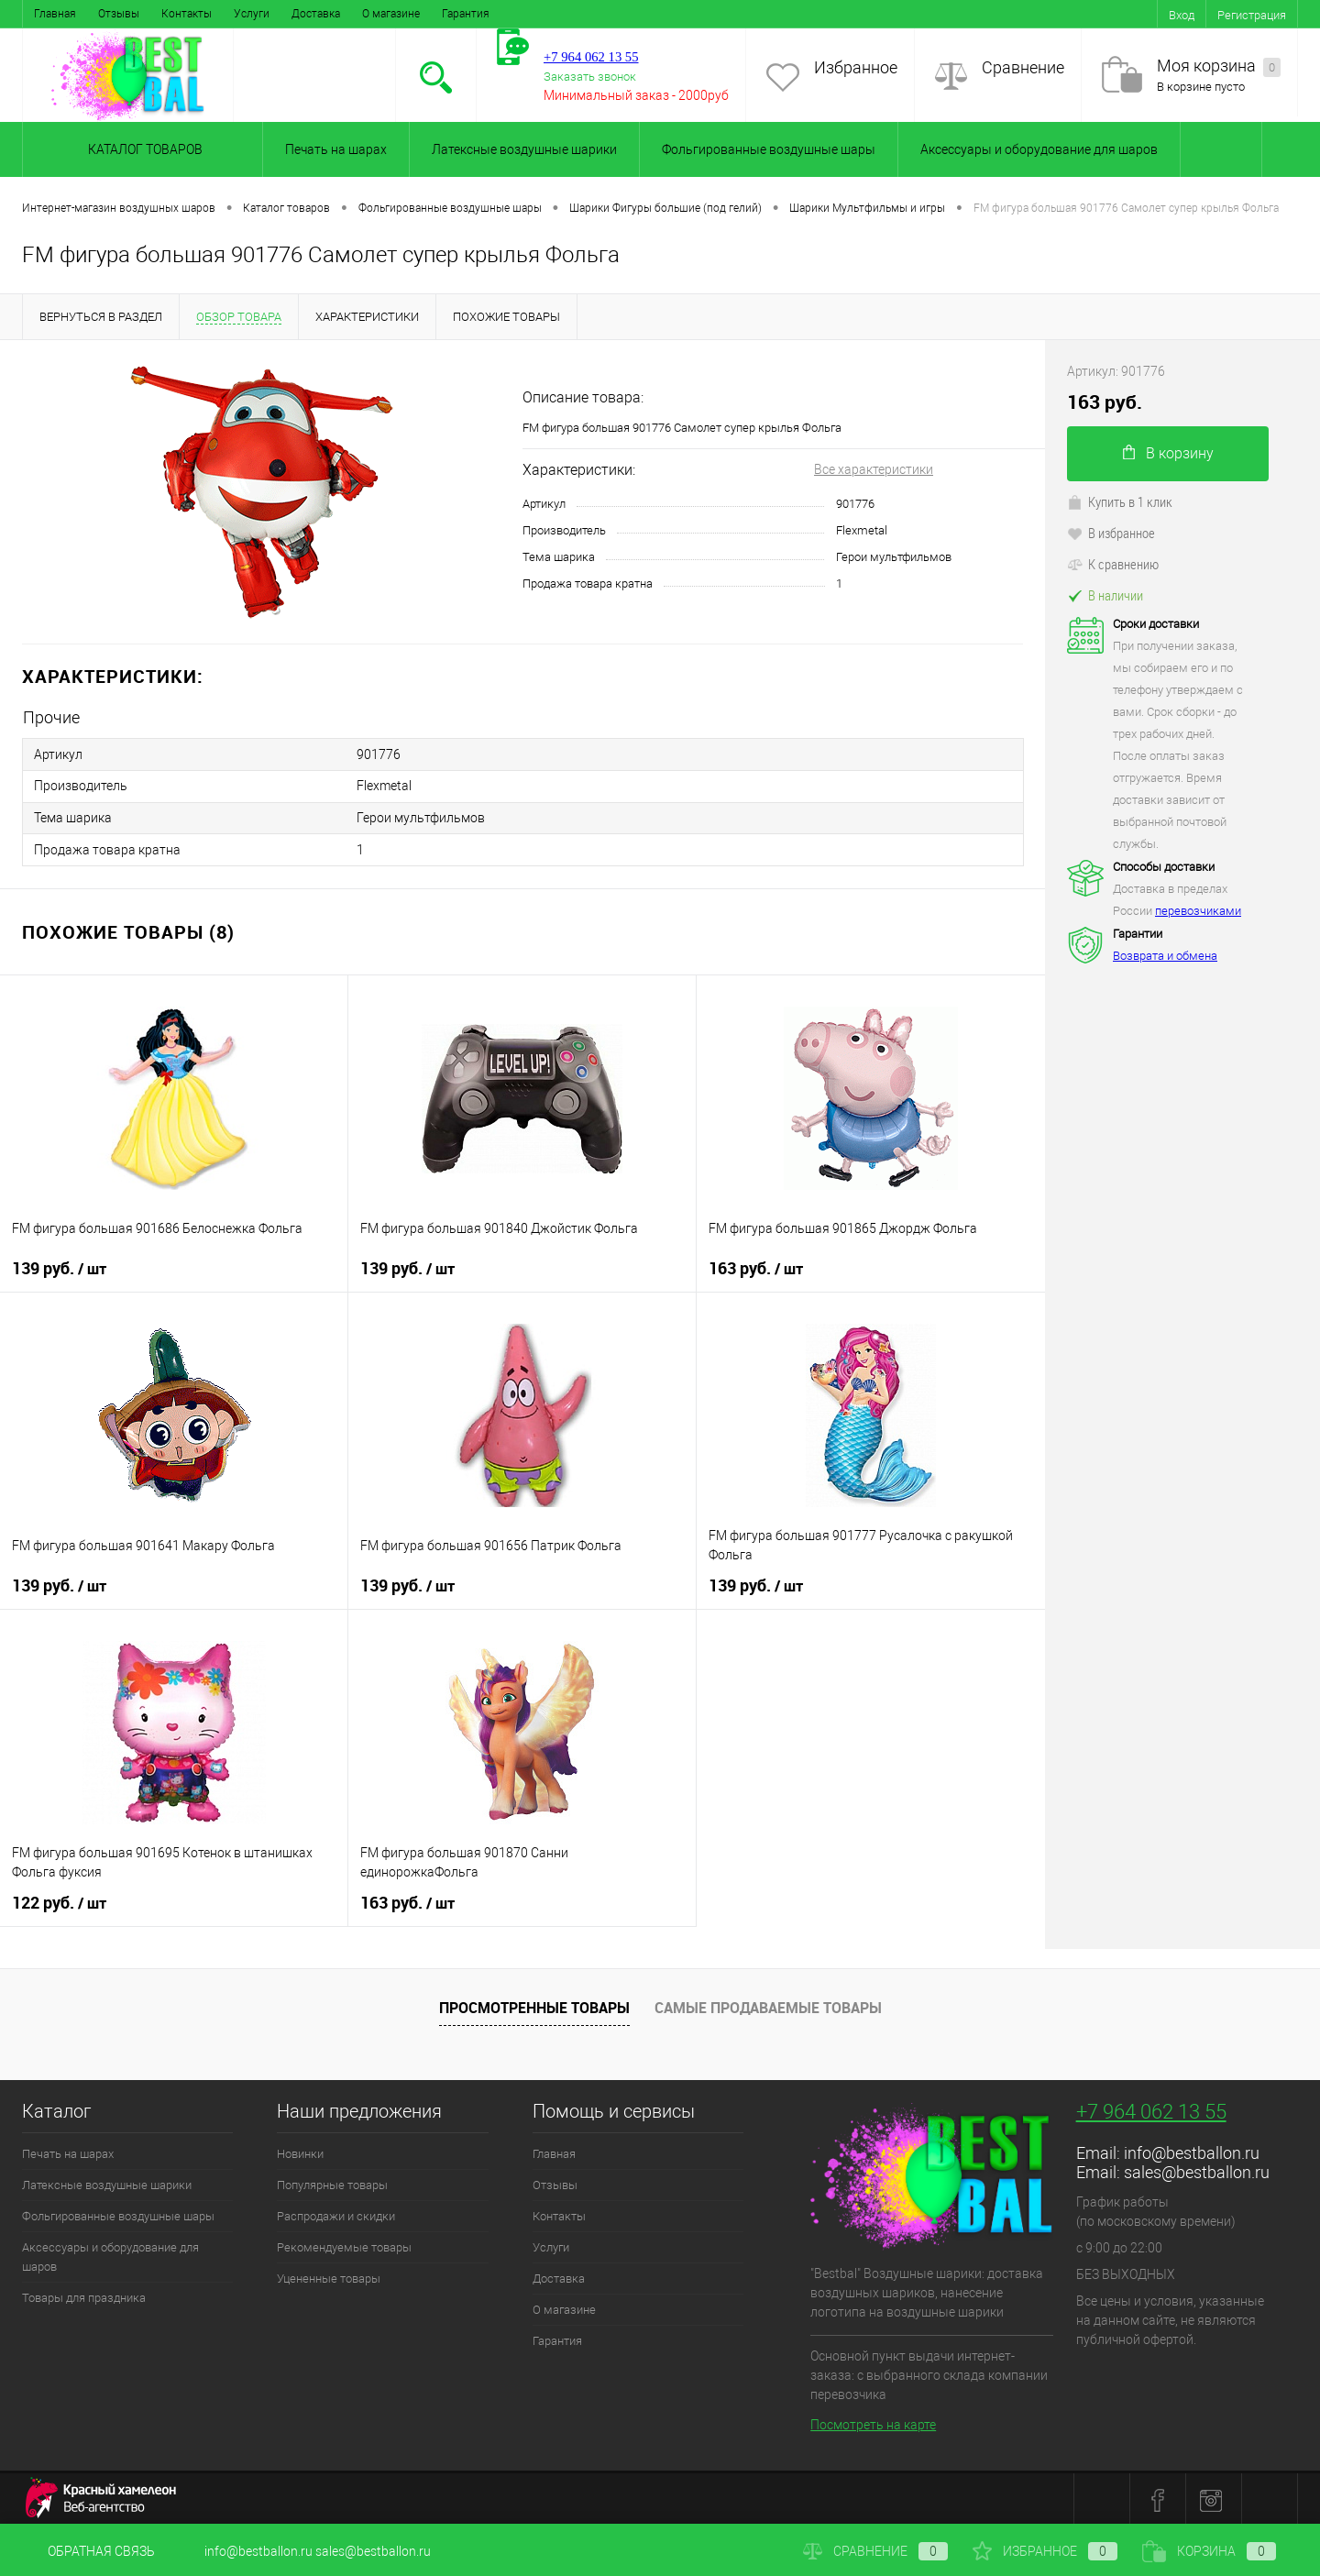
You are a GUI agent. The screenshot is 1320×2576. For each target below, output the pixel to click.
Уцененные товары (328, 2276)
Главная (55, 13)
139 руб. (59, 1266)
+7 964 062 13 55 (1151, 2109)
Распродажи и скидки (336, 2213)
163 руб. (756, 1266)
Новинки (300, 2151)
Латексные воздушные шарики (524, 149)
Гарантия (466, 13)
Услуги (252, 13)
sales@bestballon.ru (1197, 2169)
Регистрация (1251, 15)
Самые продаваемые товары (768, 2006)
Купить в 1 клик (1119, 501)
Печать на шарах (336, 149)
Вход (1181, 15)
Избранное (855, 67)
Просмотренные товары (534, 2006)
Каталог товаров (143, 149)
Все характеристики (873, 469)
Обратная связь (88, 2551)
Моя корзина (1219, 66)
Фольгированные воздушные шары (768, 149)
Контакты (186, 13)
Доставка (316, 13)
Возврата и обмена (1165, 956)
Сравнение (1023, 67)
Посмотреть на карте (873, 2422)
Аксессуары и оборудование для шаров (1039, 149)
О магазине (391, 13)
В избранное (1111, 532)
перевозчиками (1198, 911)
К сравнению (1113, 564)
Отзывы (118, 13)
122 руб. (59, 1900)
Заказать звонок (590, 76)
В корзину (1168, 453)
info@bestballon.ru (1192, 2150)
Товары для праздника (84, 2295)
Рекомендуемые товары (344, 2244)
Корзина (1209, 2551)
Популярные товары (332, 2182)
